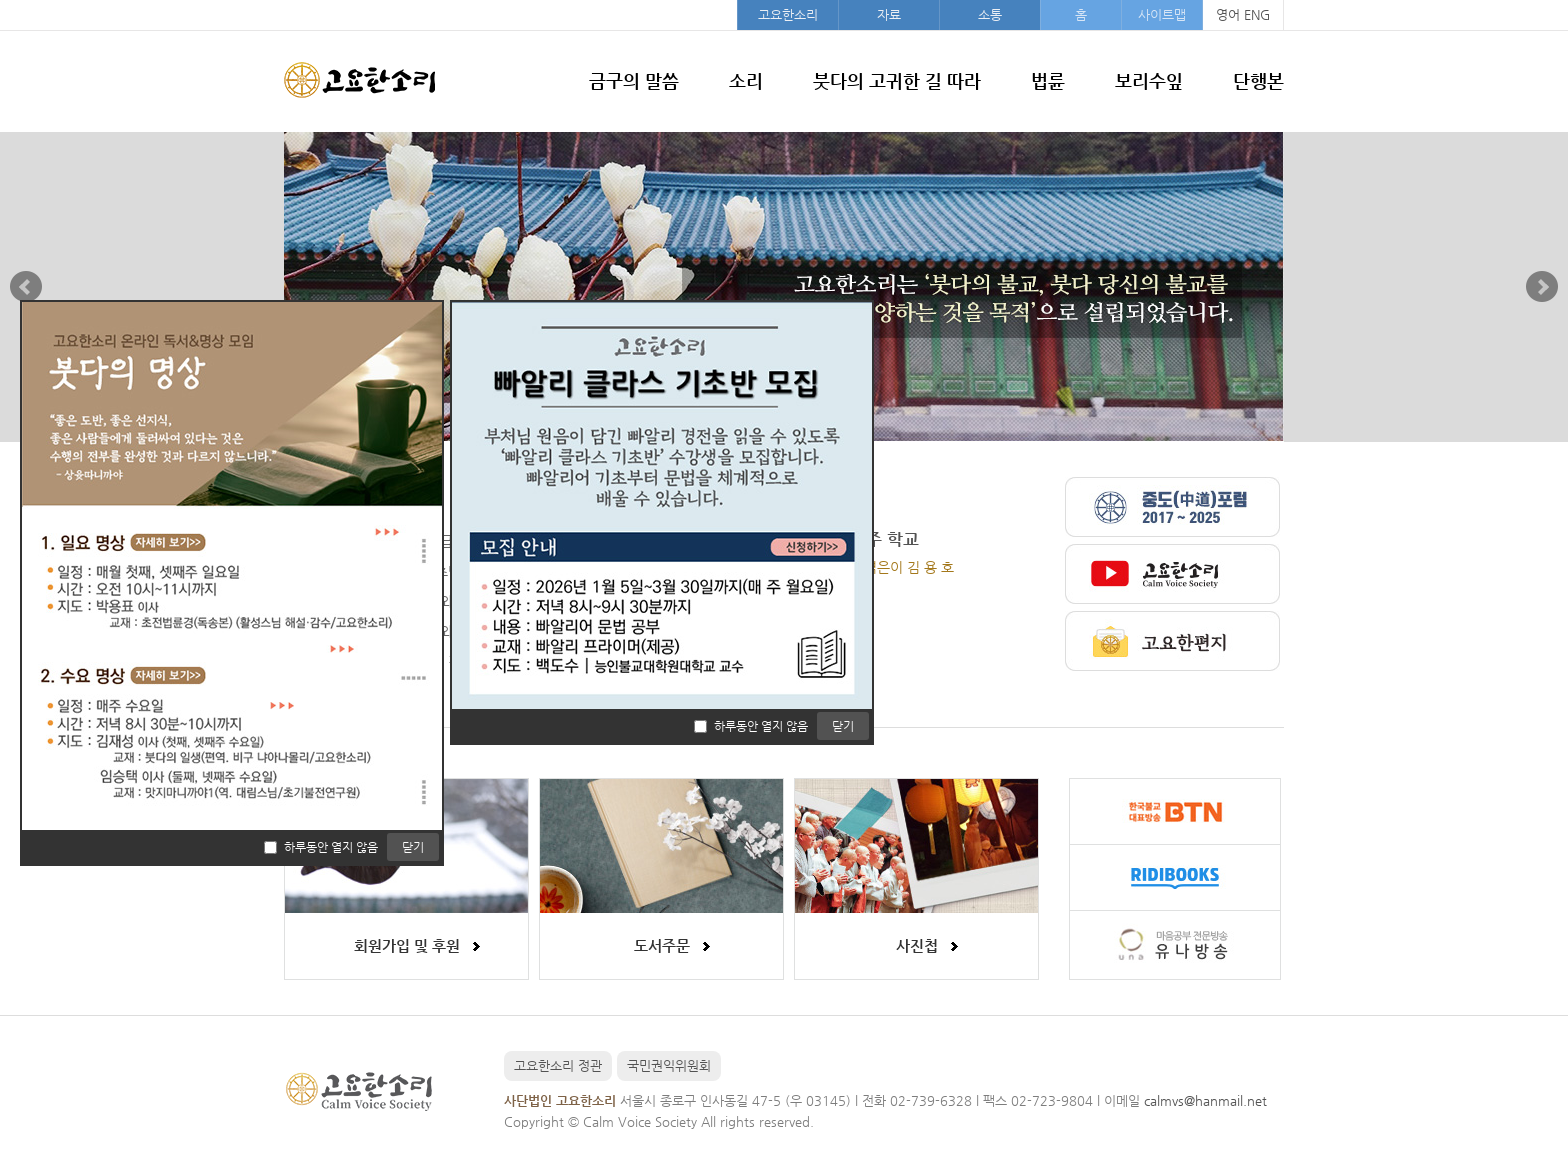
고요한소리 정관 (558, 1065)
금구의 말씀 (634, 80)
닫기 (843, 726)
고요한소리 (788, 14)
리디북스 (1175, 878)
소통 (990, 14)
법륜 (1048, 80)
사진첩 (917, 945)
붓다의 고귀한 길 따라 (897, 80)
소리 (746, 80)
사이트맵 (1162, 14)
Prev (26, 287)
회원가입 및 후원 (407, 945)
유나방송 (1175, 943)
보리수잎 (1149, 80)
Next (1542, 287)
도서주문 (662, 945)
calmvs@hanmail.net (1205, 1100)
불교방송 (1175, 812)
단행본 (1258, 80)
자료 (889, 14)
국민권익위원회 (669, 1065)
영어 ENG (1243, 14)
